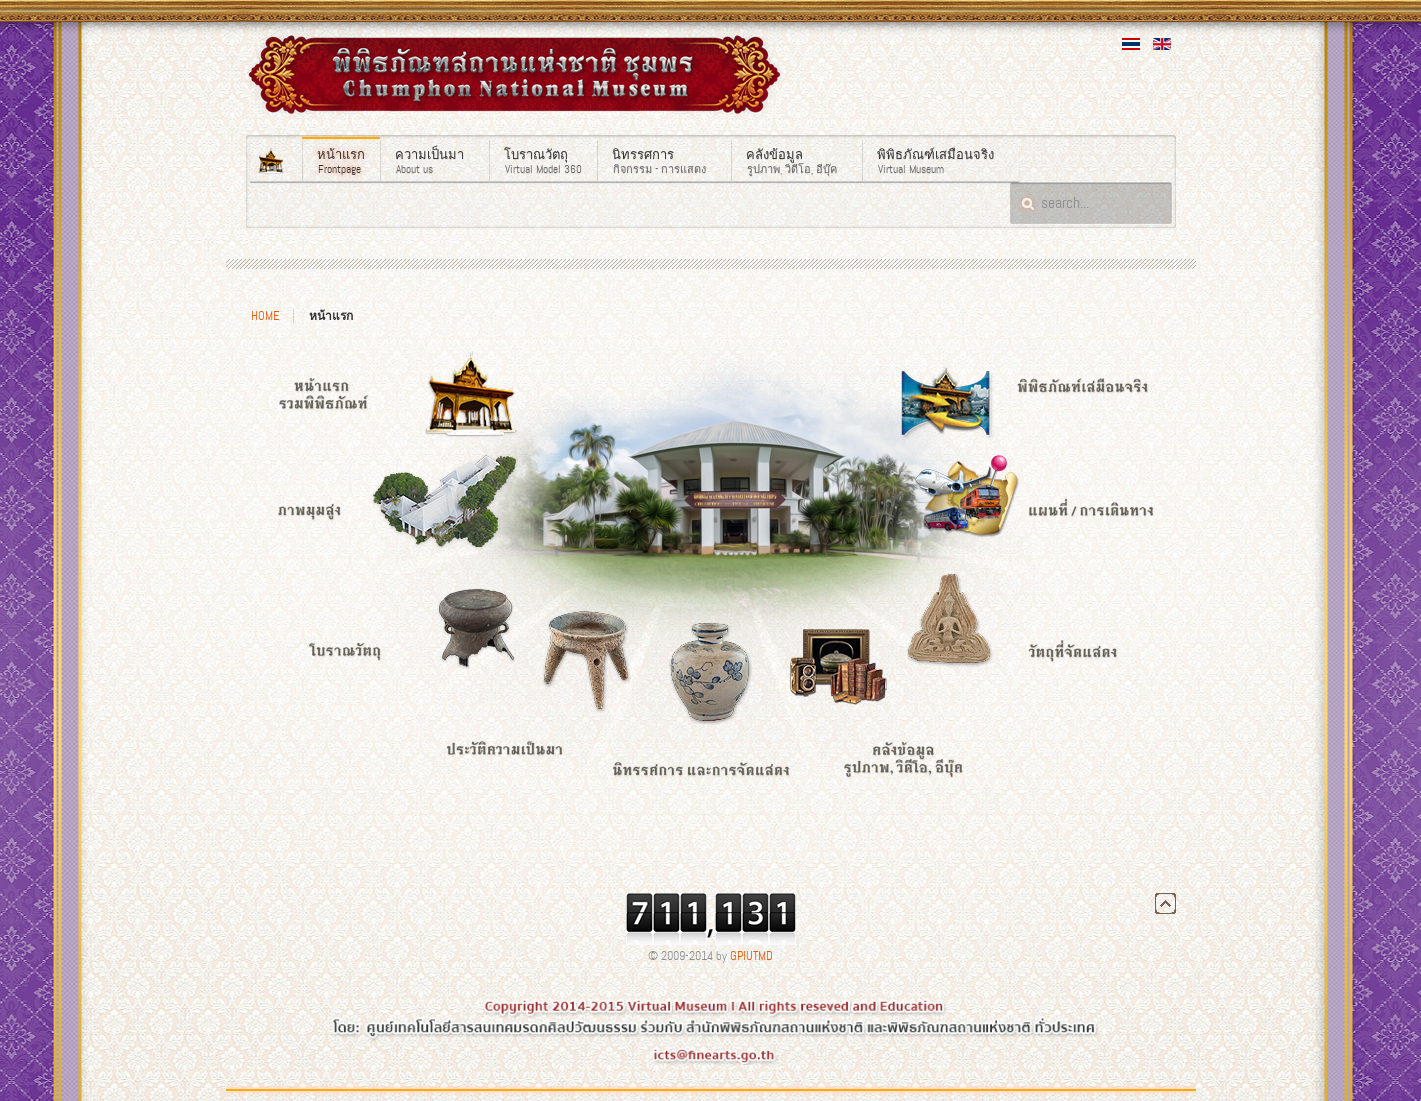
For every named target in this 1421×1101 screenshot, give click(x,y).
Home (265, 316)
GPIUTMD (751, 956)
